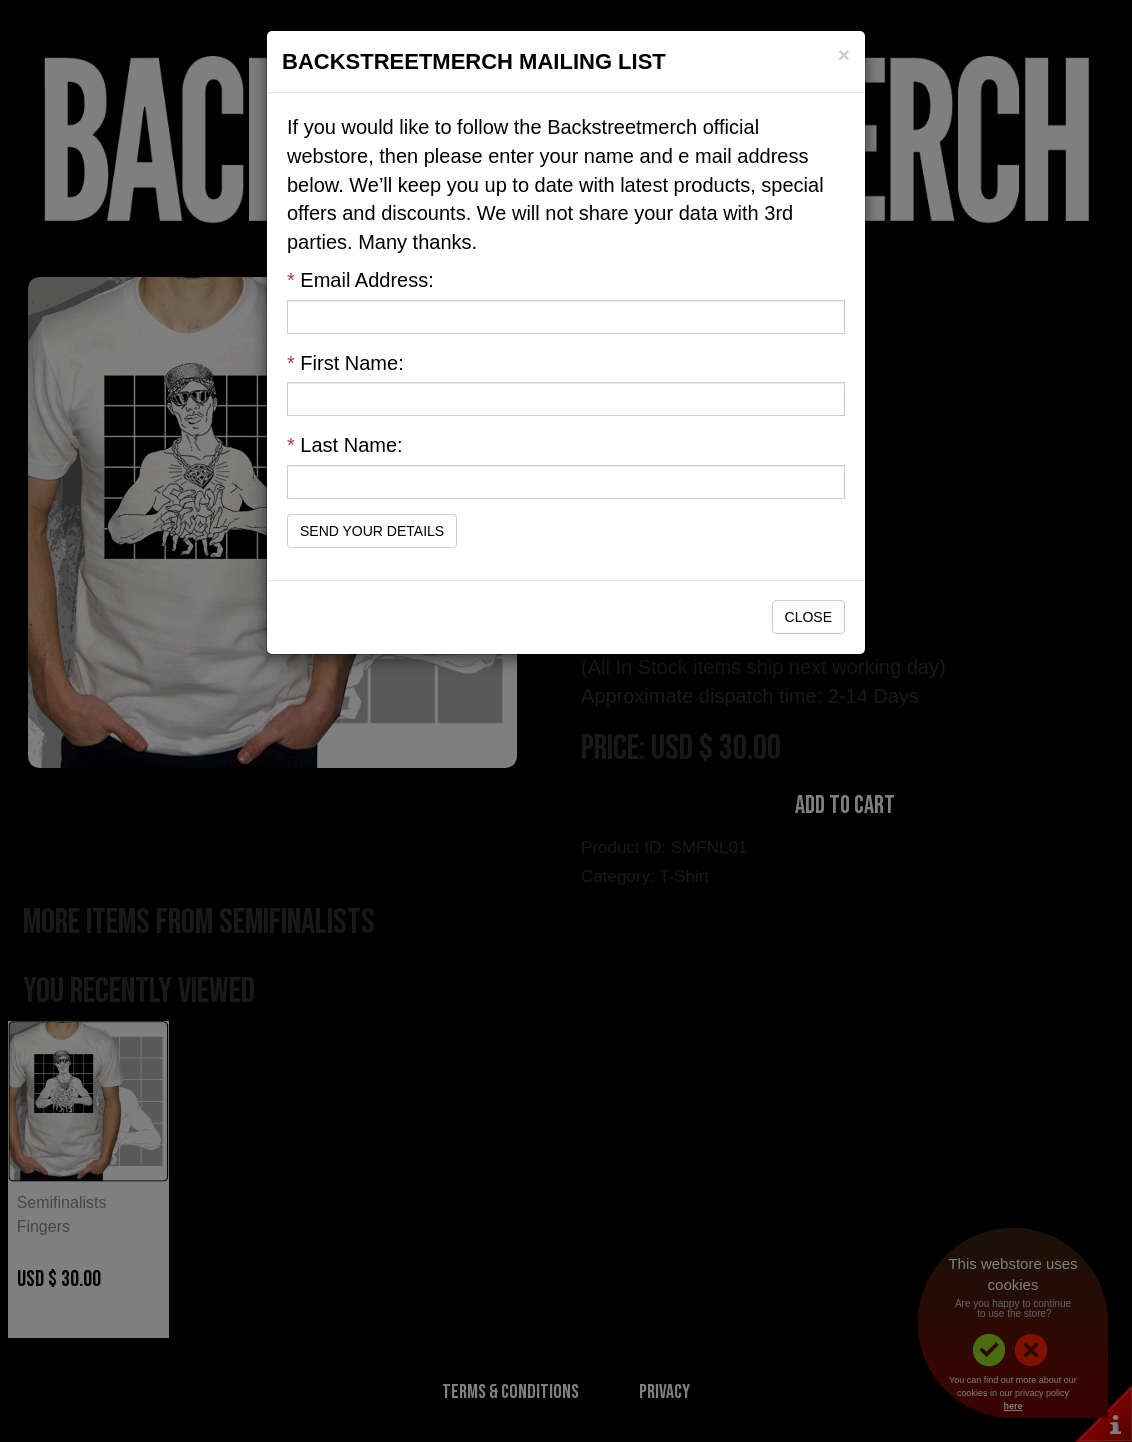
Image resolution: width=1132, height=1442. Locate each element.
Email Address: (360, 280)
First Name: (345, 363)
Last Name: (345, 445)
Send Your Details (372, 531)
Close (808, 617)
